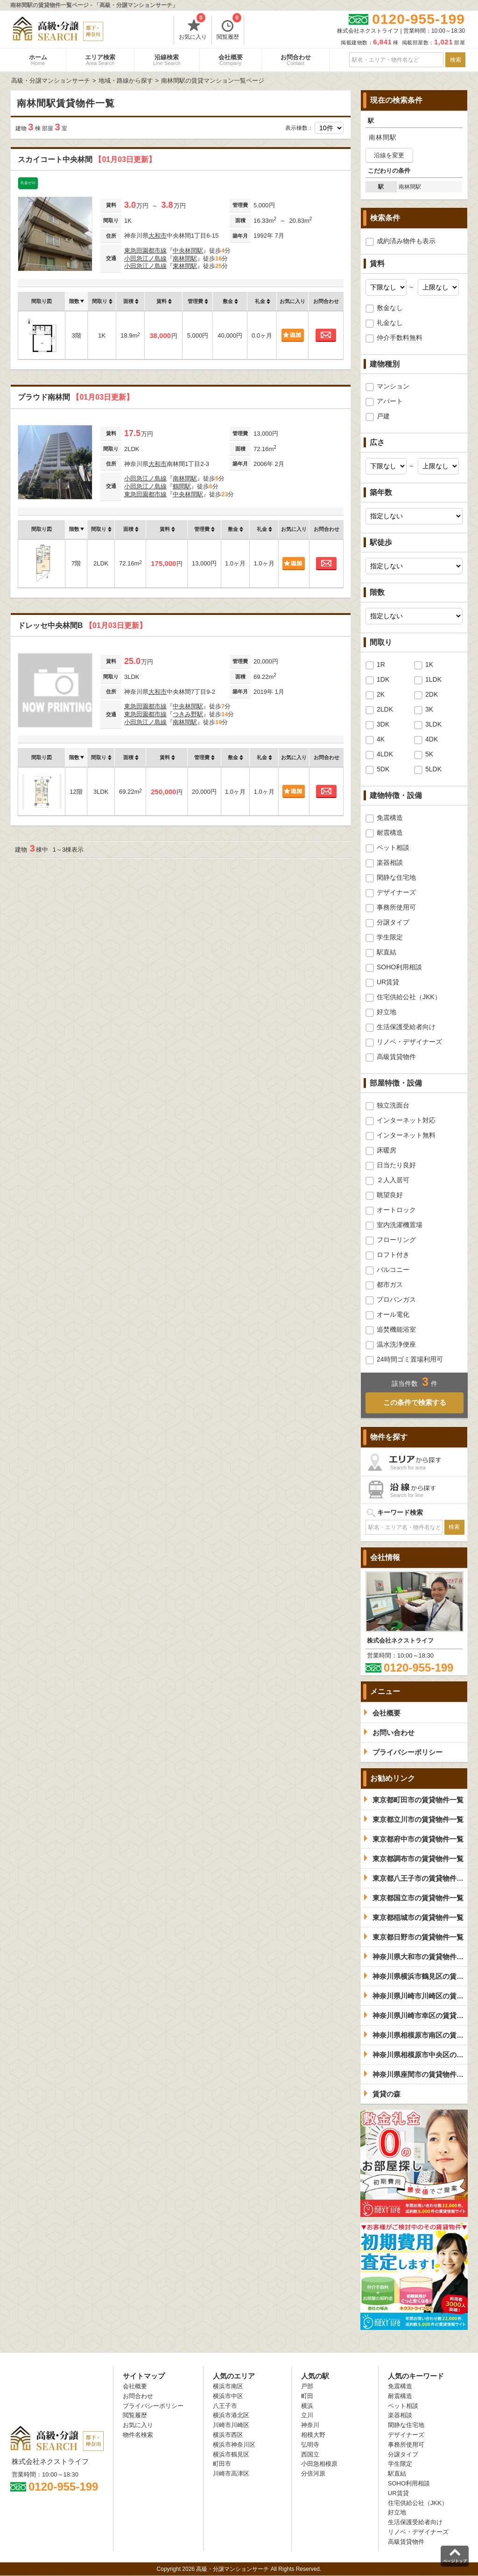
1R (381, 664)
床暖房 (386, 1150)
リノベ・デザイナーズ (409, 1041)
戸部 (307, 2386)
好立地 (386, 1012)
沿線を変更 (389, 155)
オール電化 (393, 1314)
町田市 (222, 2463)
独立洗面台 (393, 1105)
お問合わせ (296, 60)
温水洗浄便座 (396, 1344)
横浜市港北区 (231, 2415)
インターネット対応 (406, 1120)
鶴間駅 (182, 486)
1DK (383, 679)
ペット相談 (393, 847)
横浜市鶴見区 (231, 2454)
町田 (307, 2396)
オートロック (396, 1210)
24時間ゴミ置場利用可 (410, 1359)
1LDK (433, 679)
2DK (431, 694)
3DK (383, 724)
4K (381, 739)
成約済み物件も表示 (406, 241)
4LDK (385, 754)
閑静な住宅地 (396, 877)
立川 (307, 2415)
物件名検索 (138, 2434)
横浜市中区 (228, 2396)
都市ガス (390, 1284)
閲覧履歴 (229, 28)
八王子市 (225, 2405)
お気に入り (193, 28)
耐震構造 (390, 832)
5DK (383, 769)
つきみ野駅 (188, 714)
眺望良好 (390, 1195)
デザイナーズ (396, 892)
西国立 (310, 2454)
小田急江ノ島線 (145, 258)
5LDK (433, 769)
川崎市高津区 (231, 2473)
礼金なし (390, 322)
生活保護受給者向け (406, 1026)
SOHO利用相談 (399, 967)
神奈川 (310, 2424)
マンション (393, 386)
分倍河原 (313, 2473)
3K (429, 709)
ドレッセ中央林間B (82, 625)
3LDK (433, 724)
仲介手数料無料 (399, 337)
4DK (431, 739)
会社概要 (230, 60)
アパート (390, 401)
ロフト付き (393, 1254)
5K (429, 754)
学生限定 (390, 937)
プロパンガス (396, 1299)
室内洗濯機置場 (399, 1224)
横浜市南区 (228, 2386)
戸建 (383, 416)
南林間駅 (185, 258)
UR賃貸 (388, 982)
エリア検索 (100, 60)
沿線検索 (167, 60)
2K (381, 694)
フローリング (396, 1239)
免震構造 (390, 817)
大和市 (157, 235)
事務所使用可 (396, 907)
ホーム (38, 60)
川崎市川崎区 (231, 2424)
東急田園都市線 (145, 250)
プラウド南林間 (76, 397)
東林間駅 (185, 265)
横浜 (307, 2405)
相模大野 (313, 2434)
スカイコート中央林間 (87, 159)
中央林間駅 (188, 250)
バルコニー (393, 1269)
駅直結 (386, 952)
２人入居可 (393, 1180)
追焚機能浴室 (396, 1329)
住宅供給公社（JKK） (409, 997)
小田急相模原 (319, 2463)
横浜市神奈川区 (234, 2444)
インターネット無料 (406, 1135)
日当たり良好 (396, 1165)
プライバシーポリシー (153, 2405)
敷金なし (390, 307)
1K (429, 664)
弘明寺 (310, 2444)
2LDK (385, 709)
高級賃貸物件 (396, 1056)
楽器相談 (390, 862)
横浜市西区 (228, 2434)
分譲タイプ (393, 922)
